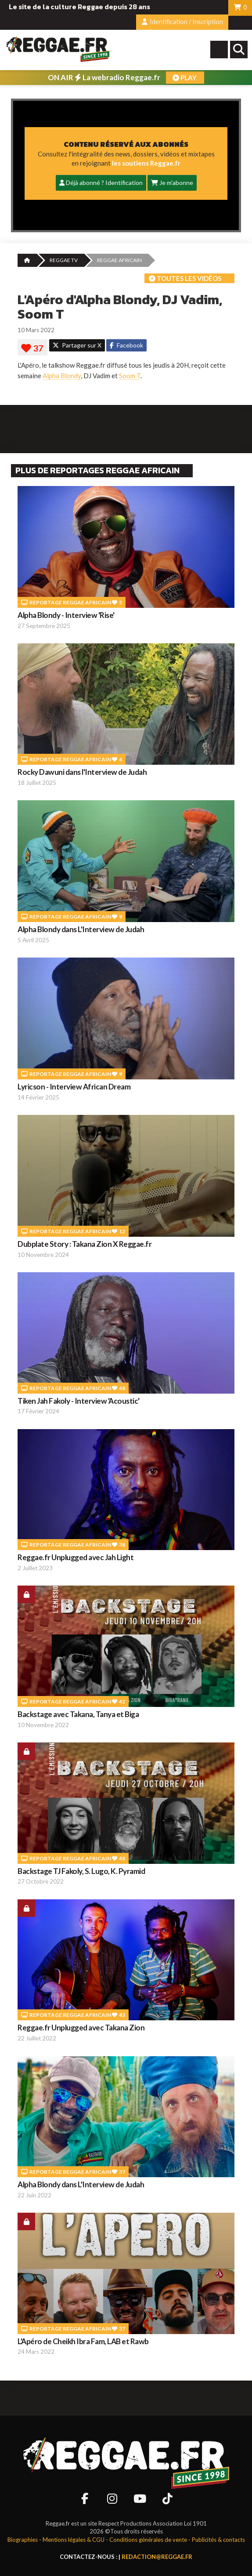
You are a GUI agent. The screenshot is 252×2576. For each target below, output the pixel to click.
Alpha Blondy (62, 376)
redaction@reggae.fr (157, 2556)
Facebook (126, 345)
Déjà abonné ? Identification (101, 182)
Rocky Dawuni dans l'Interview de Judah (82, 772)
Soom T (129, 376)
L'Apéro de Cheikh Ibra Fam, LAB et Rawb (83, 2341)
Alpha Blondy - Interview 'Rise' (66, 615)
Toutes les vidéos (185, 278)
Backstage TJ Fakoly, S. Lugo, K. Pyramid (81, 1871)
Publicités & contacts (218, 2539)
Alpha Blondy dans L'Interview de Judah (81, 929)
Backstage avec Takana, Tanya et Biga (78, 1714)
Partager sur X (77, 345)
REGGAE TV (64, 260)
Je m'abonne (172, 182)
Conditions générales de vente (148, 2539)
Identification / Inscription (182, 21)
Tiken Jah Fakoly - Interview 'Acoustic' (79, 1400)
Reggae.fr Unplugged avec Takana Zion (81, 2027)
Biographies (22, 2539)
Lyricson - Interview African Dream (74, 1086)
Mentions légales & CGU (73, 2539)
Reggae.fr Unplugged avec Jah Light (75, 1557)
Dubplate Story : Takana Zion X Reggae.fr (84, 1244)
